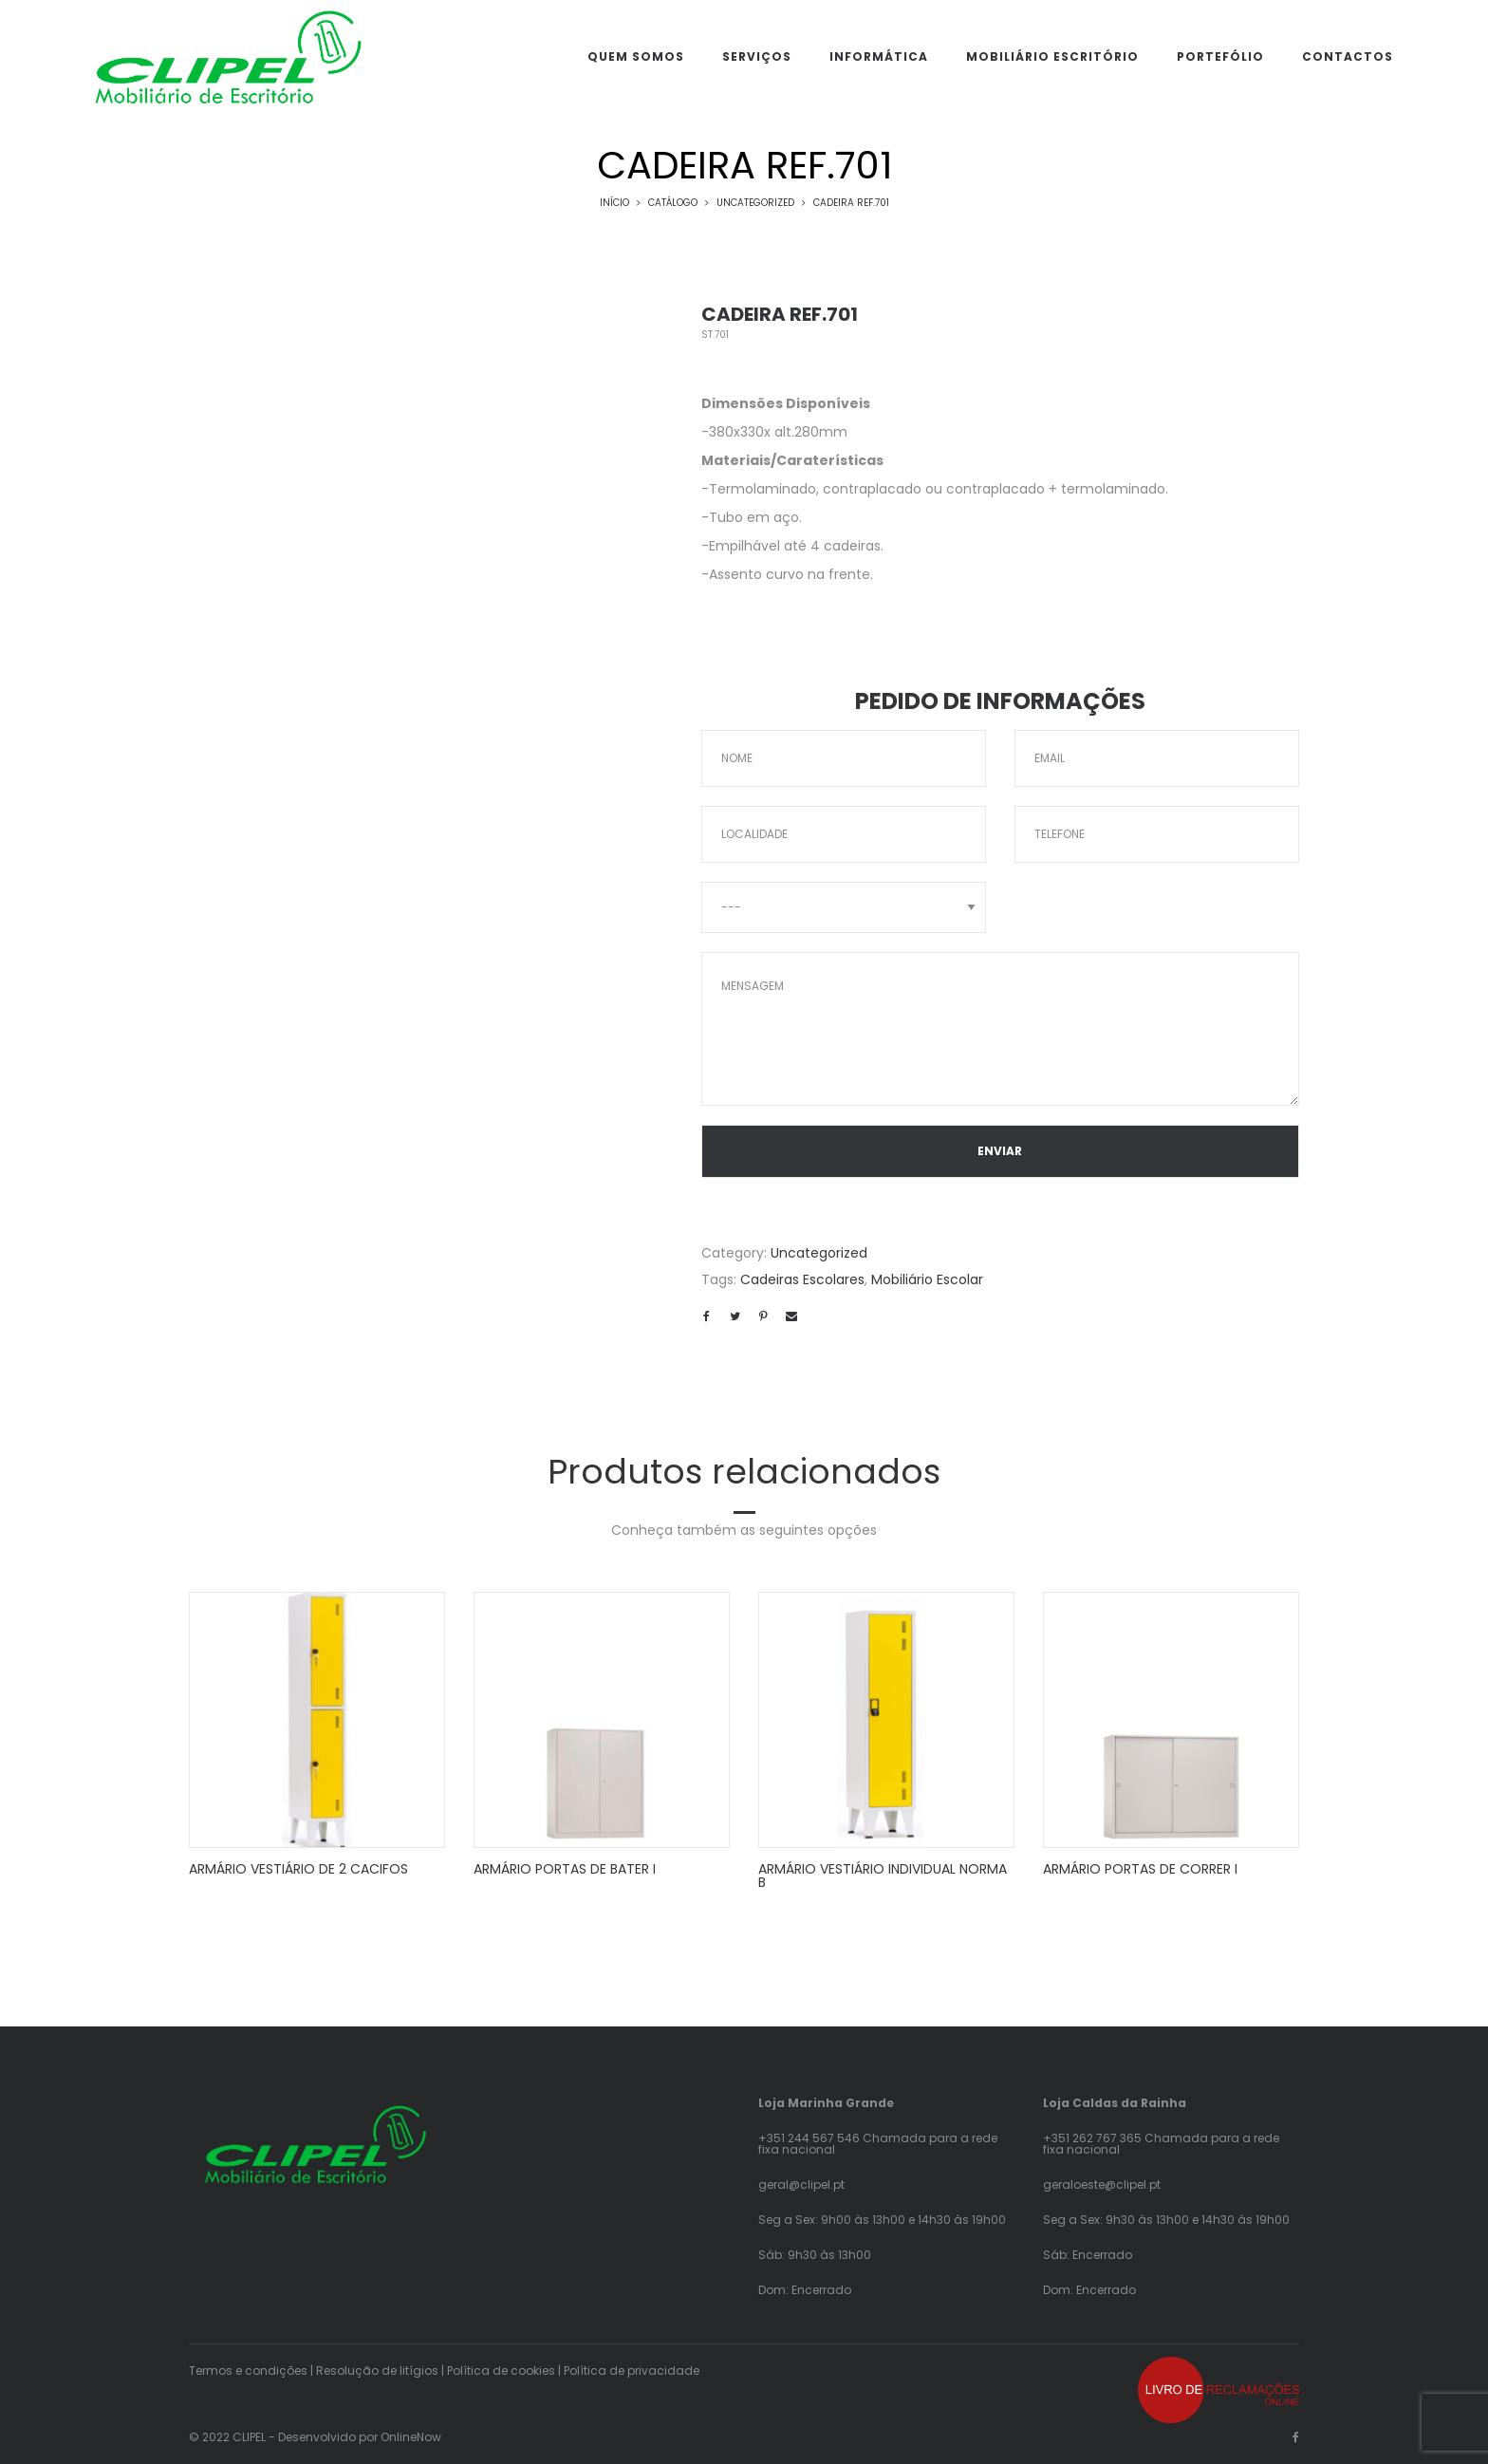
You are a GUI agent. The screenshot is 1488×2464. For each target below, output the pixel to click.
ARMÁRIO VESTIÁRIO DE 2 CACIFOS (298, 1868)
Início (614, 203)
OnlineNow (411, 2437)
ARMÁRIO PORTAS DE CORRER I (1140, 1868)
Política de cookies (501, 2370)
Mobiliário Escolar (927, 1279)
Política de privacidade (631, 2370)
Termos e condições (248, 2370)
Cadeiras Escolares (802, 1279)
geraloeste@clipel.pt (1102, 2184)
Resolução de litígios (377, 2370)
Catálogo (673, 203)
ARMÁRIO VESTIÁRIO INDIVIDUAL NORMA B (882, 1875)
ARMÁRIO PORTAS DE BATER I (565, 1868)
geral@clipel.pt (801, 2184)
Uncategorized (755, 203)
